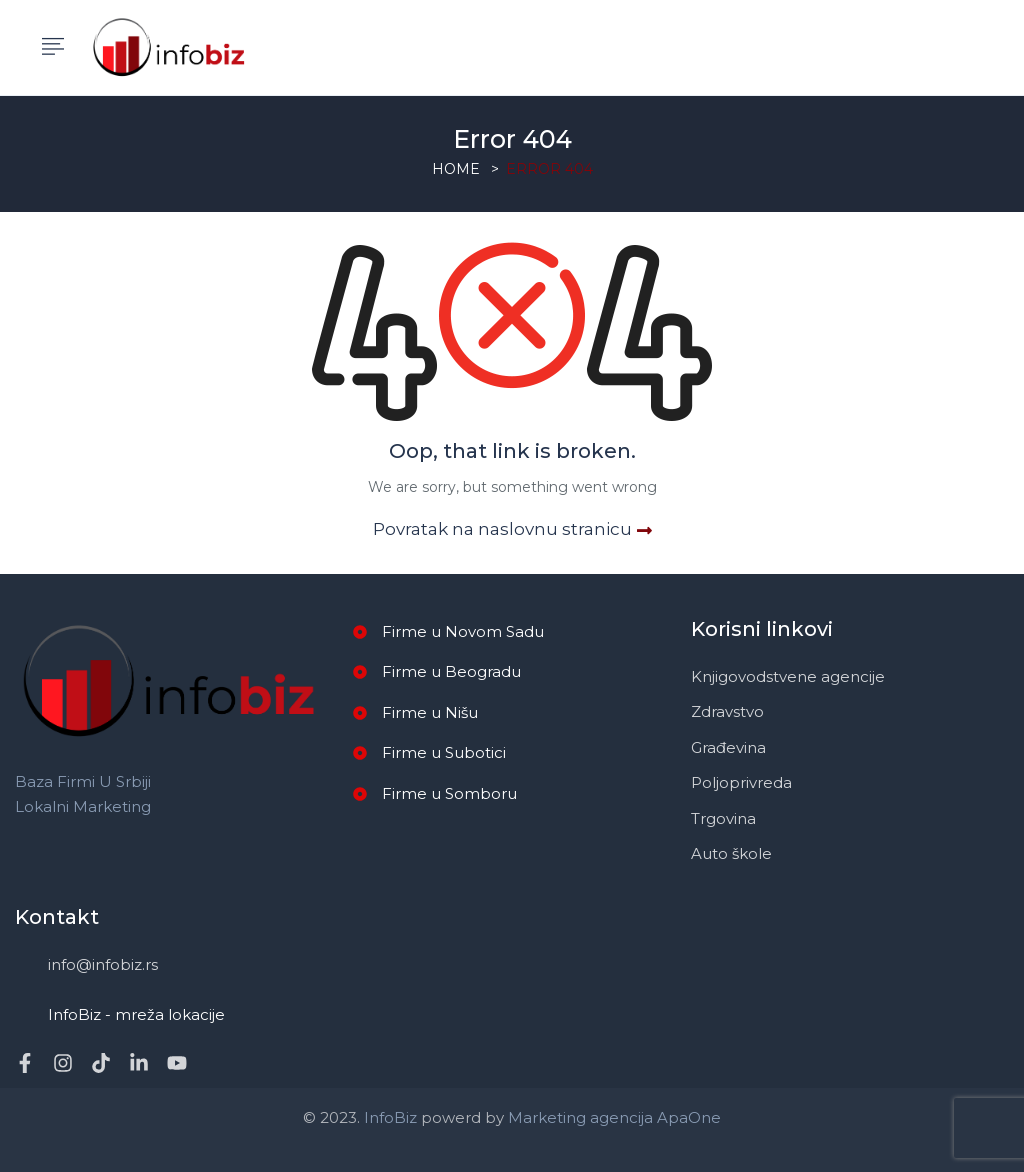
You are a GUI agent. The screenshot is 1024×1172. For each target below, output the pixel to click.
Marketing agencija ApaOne (614, 1117)
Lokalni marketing (83, 806)
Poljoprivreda (741, 782)
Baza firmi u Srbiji (83, 781)
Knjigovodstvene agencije (788, 676)
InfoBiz (388, 1117)
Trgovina (723, 818)
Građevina (728, 747)
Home (456, 169)
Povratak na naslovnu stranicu (512, 529)
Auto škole (731, 853)
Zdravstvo (727, 711)
